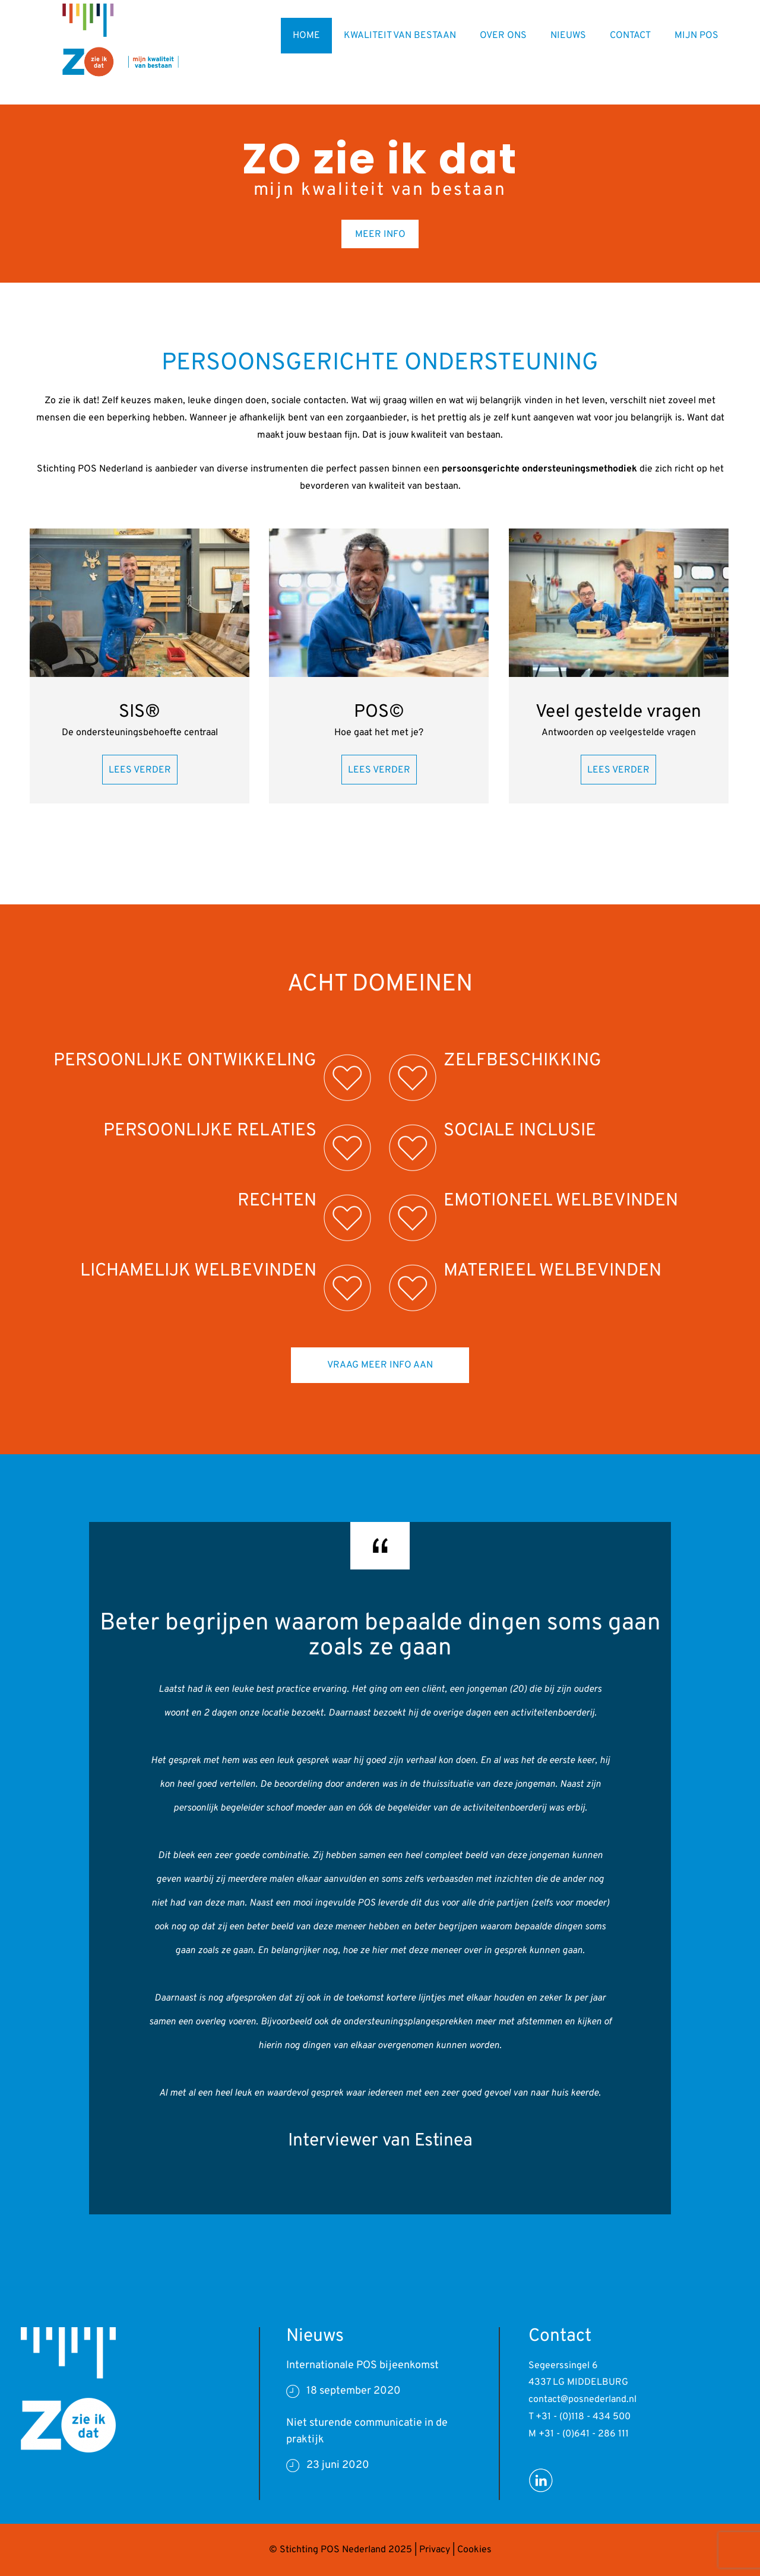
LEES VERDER (140, 770)
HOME (306, 36)
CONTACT (630, 36)
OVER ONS (503, 36)
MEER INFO (380, 234)
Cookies (474, 2550)
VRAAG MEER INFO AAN (380, 1365)
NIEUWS (568, 36)
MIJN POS (696, 36)
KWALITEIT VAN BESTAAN (400, 36)
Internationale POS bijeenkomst (362, 2365)
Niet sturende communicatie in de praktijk (367, 2431)
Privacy (434, 2550)
